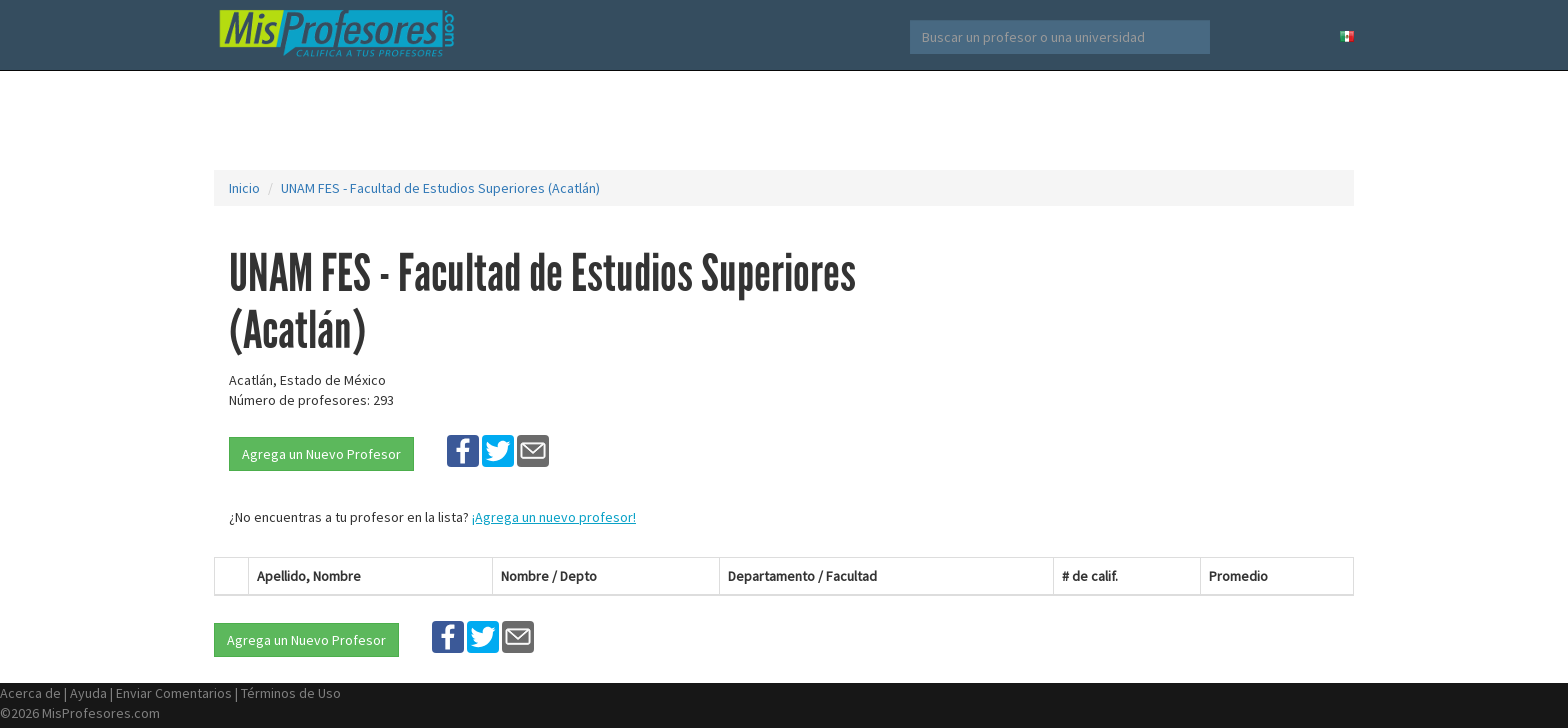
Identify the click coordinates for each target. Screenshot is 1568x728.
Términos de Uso (291, 693)
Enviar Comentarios (174, 693)
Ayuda (88, 693)
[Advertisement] (784, 120)
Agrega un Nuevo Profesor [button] (321, 454)
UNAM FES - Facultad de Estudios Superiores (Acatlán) (440, 188)
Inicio (244, 188)
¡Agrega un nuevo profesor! (554, 517)
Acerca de (30, 693)
